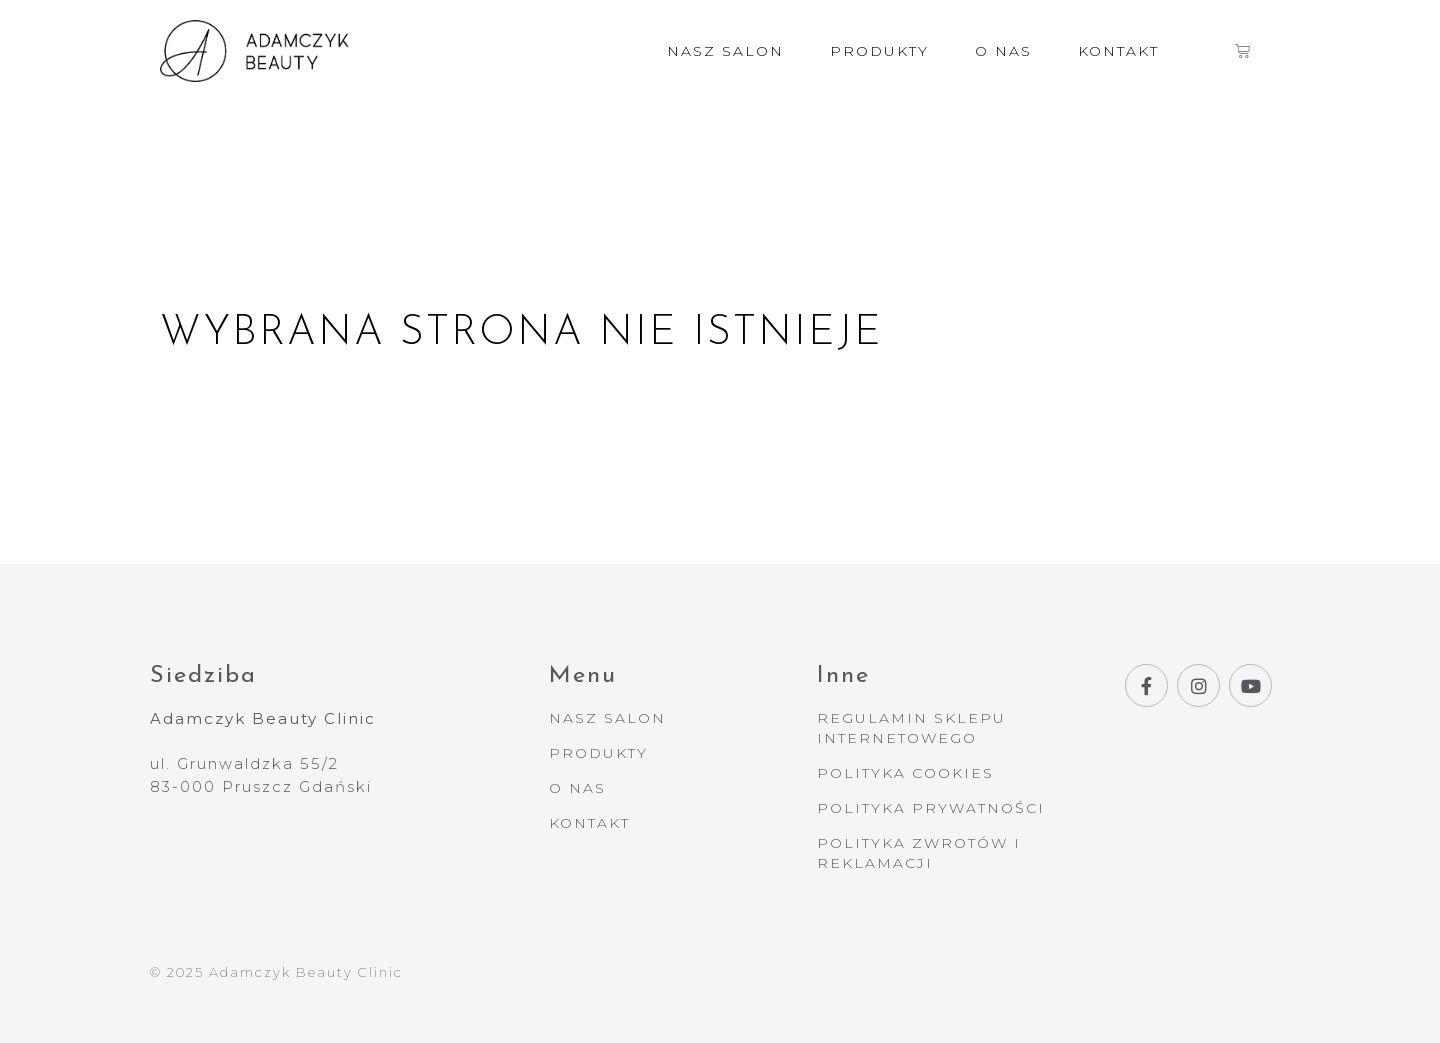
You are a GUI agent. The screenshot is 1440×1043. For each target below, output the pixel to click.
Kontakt (1118, 51)
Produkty (879, 51)
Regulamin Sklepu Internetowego (911, 728)
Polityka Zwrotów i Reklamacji (919, 853)
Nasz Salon (725, 51)
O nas (1003, 51)
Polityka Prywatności (931, 808)
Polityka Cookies (905, 773)
